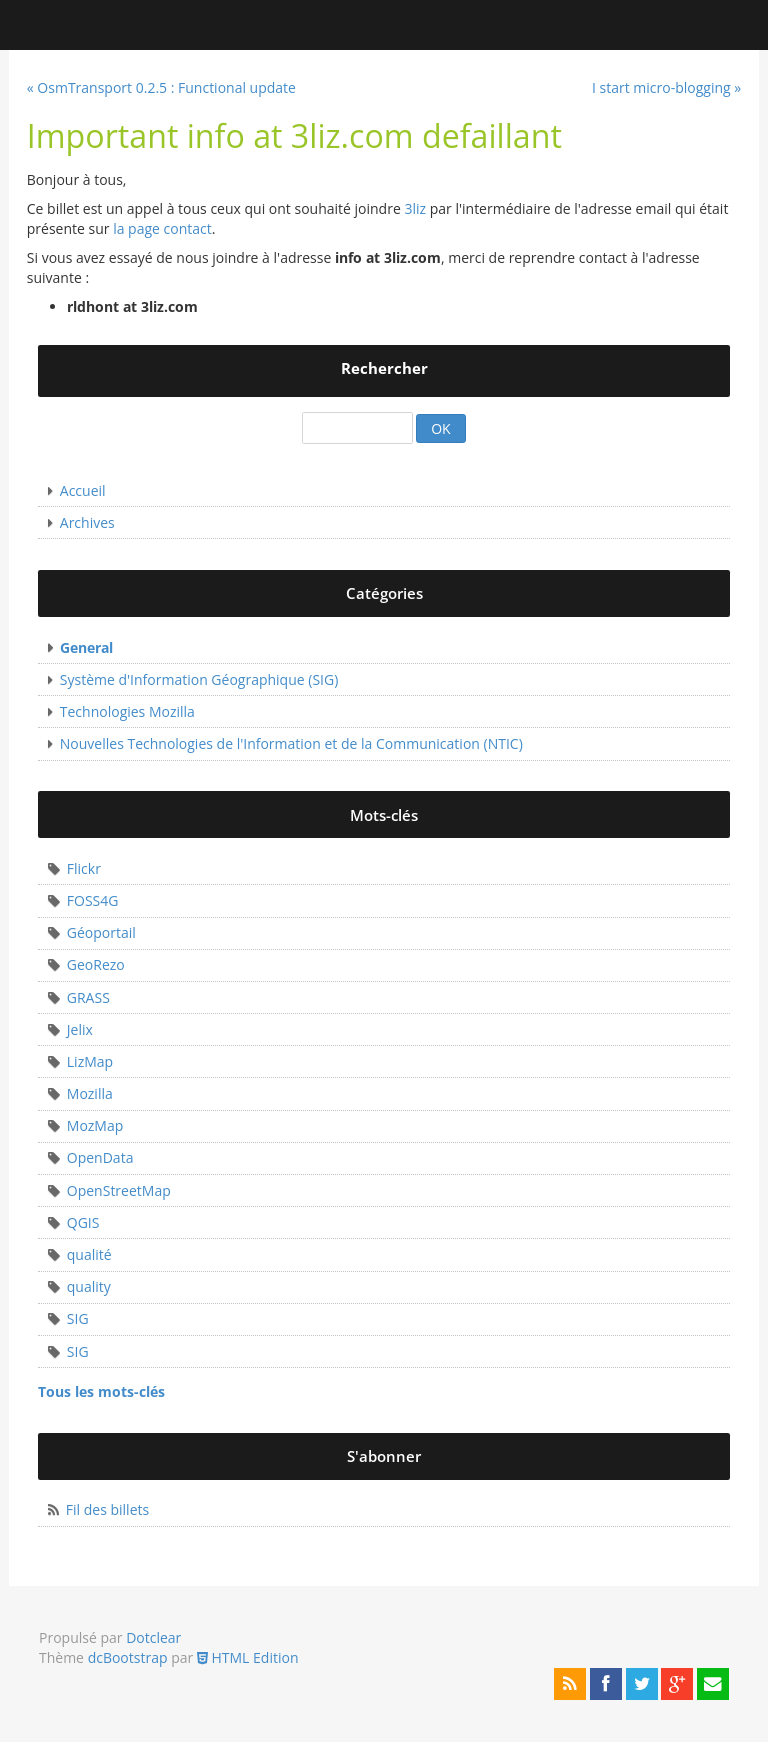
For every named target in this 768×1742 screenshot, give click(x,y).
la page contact (162, 228)
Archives (87, 522)
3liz (415, 208)
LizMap (90, 1061)
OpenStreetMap (119, 1190)
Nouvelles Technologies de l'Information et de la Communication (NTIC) (291, 743)
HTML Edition (248, 1657)
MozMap (95, 1125)
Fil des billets (107, 1509)
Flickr (84, 868)
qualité (89, 1254)
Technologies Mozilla (127, 711)
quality (89, 1286)
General (86, 647)
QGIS (83, 1222)
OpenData (100, 1157)
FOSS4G (93, 900)
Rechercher (384, 368)
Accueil (83, 490)
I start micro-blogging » (666, 87)
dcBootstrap (128, 1657)
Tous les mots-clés (101, 1391)
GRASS (88, 997)
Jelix (80, 1029)
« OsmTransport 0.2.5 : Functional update (161, 87)
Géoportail (101, 932)
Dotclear (153, 1637)
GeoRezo (96, 964)
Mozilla (90, 1093)
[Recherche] (357, 428)
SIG (78, 1318)
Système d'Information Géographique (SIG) (199, 679)
